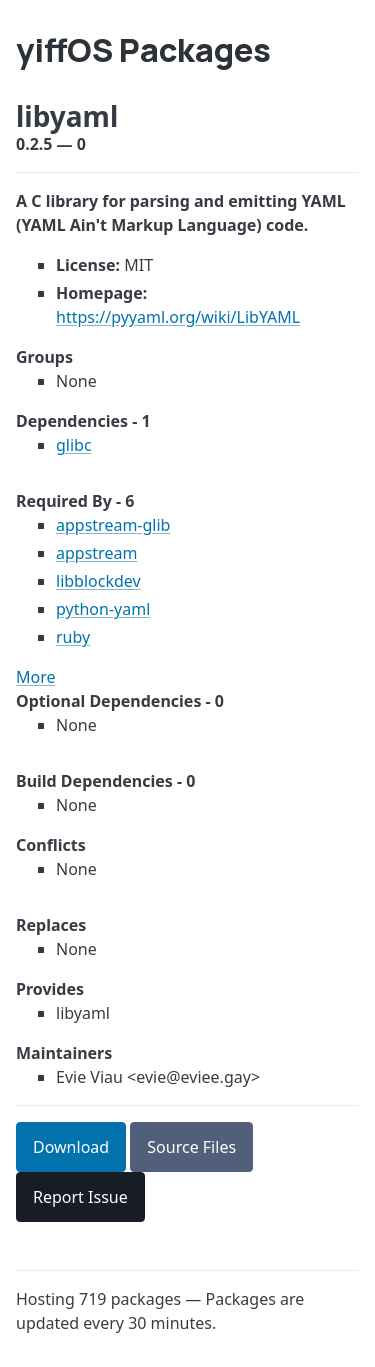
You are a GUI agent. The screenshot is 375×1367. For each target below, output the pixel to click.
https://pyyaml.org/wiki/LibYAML (178, 317)
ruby (73, 637)
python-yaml (103, 609)
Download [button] (71, 1147)
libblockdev (98, 581)
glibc (74, 445)
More (36, 677)
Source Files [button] (191, 1147)
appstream (96, 553)
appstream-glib (113, 525)
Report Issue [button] (80, 1197)
